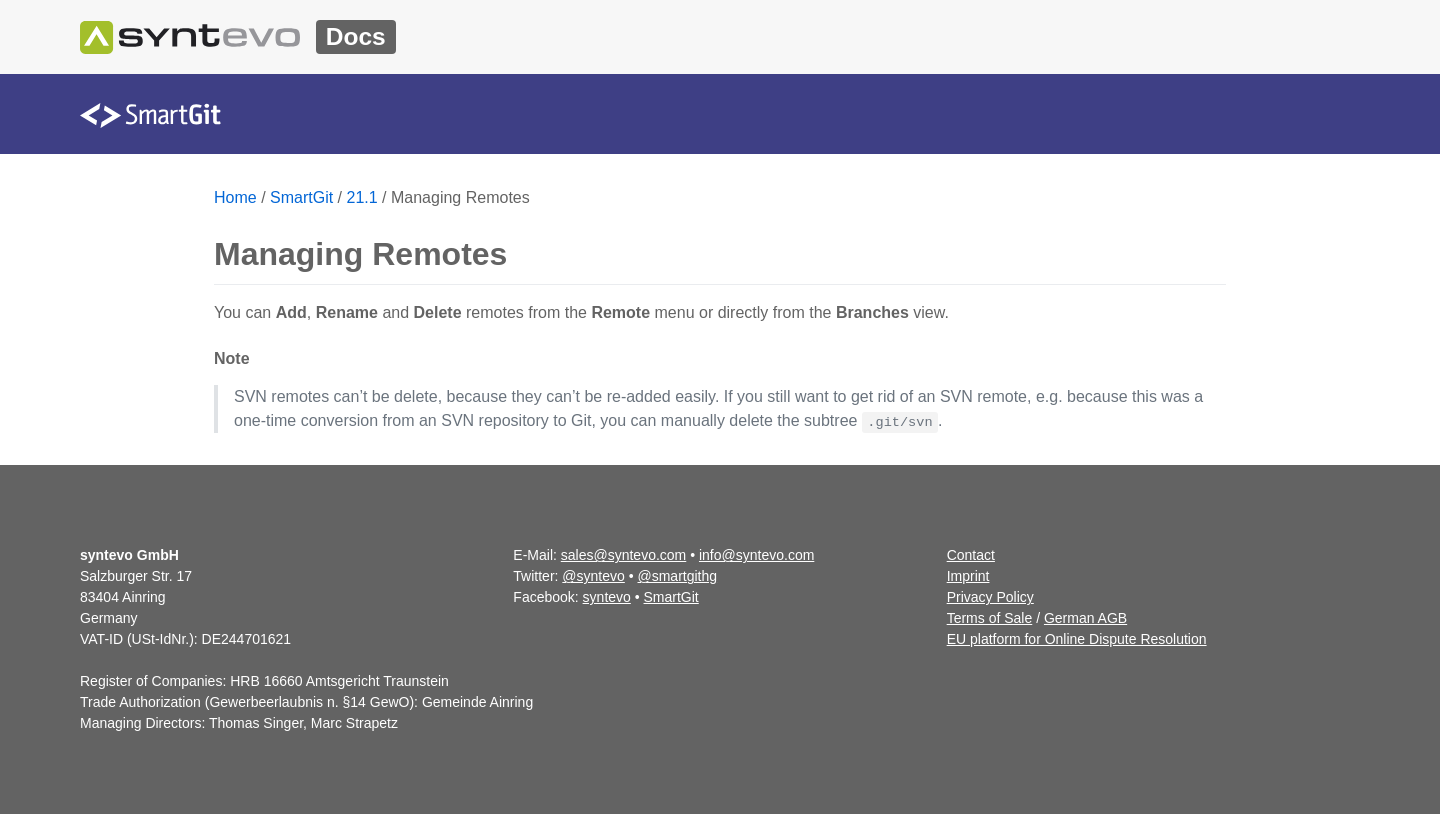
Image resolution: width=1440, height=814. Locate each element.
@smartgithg (678, 576)
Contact (971, 555)
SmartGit (301, 197)
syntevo (607, 597)
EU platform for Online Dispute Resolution (1077, 639)
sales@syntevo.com (623, 555)
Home (235, 197)
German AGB (1085, 618)
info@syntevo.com (756, 555)
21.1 (362, 197)
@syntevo (593, 576)
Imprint (968, 576)
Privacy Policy (990, 597)
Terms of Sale (990, 618)
